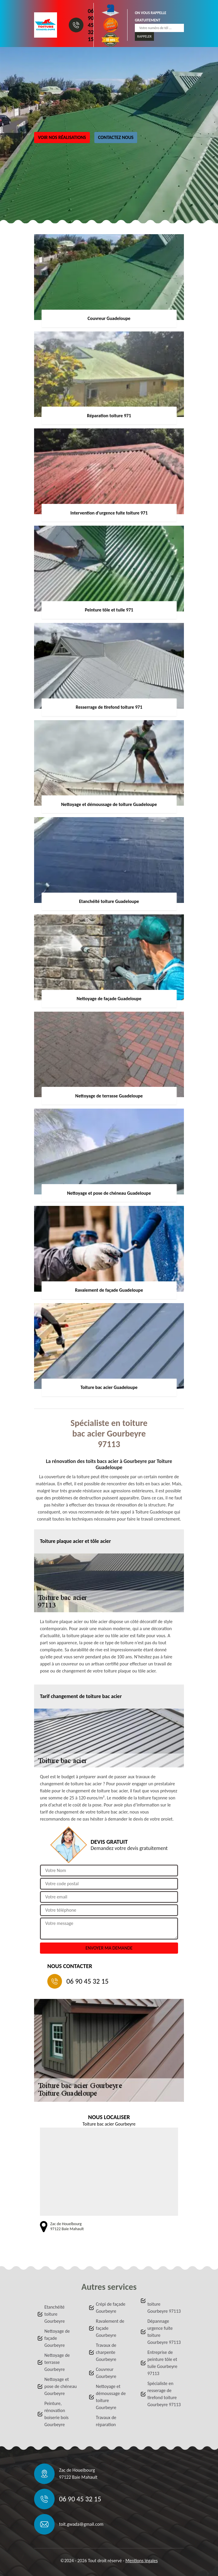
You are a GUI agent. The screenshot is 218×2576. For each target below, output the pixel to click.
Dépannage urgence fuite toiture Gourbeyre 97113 (164, 2331)
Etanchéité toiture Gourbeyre (54, 2314)
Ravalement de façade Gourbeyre (110, 2328)
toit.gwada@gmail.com (81, 2524)
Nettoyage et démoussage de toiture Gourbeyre (111, 2397)
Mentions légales (141, 2560)
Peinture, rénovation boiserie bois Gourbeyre (56, 2414)
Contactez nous (116, 137)
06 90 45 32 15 (91, 25)
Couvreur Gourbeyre (106, 2372)
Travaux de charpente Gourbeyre (106, 2352)
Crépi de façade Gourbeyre (110, 2307)
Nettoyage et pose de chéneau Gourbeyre (60, 2386)
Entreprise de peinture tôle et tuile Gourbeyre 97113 (162, 2362)
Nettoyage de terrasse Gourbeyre (57, 2362)
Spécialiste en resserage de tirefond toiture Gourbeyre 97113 (164, 2394)
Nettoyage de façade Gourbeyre (57, 2338)
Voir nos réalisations (62, 137)
